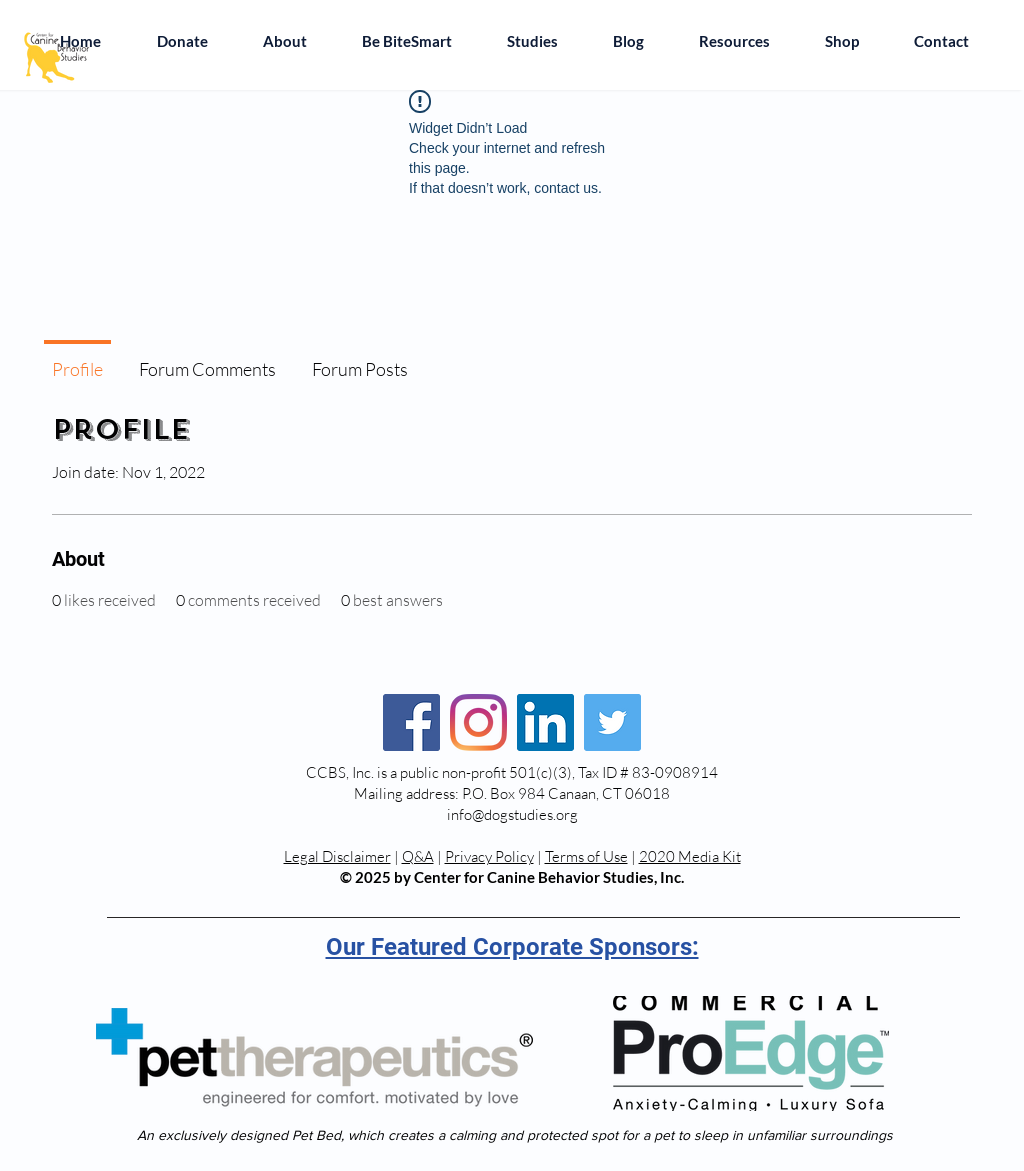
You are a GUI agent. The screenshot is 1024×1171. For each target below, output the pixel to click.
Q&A (418, 856)
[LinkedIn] (545, 722)
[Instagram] (478, 722)
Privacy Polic (486, 856)
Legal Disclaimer (337, 856)
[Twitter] (612, 722)
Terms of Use (586, 856)
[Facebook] (411, 722)
